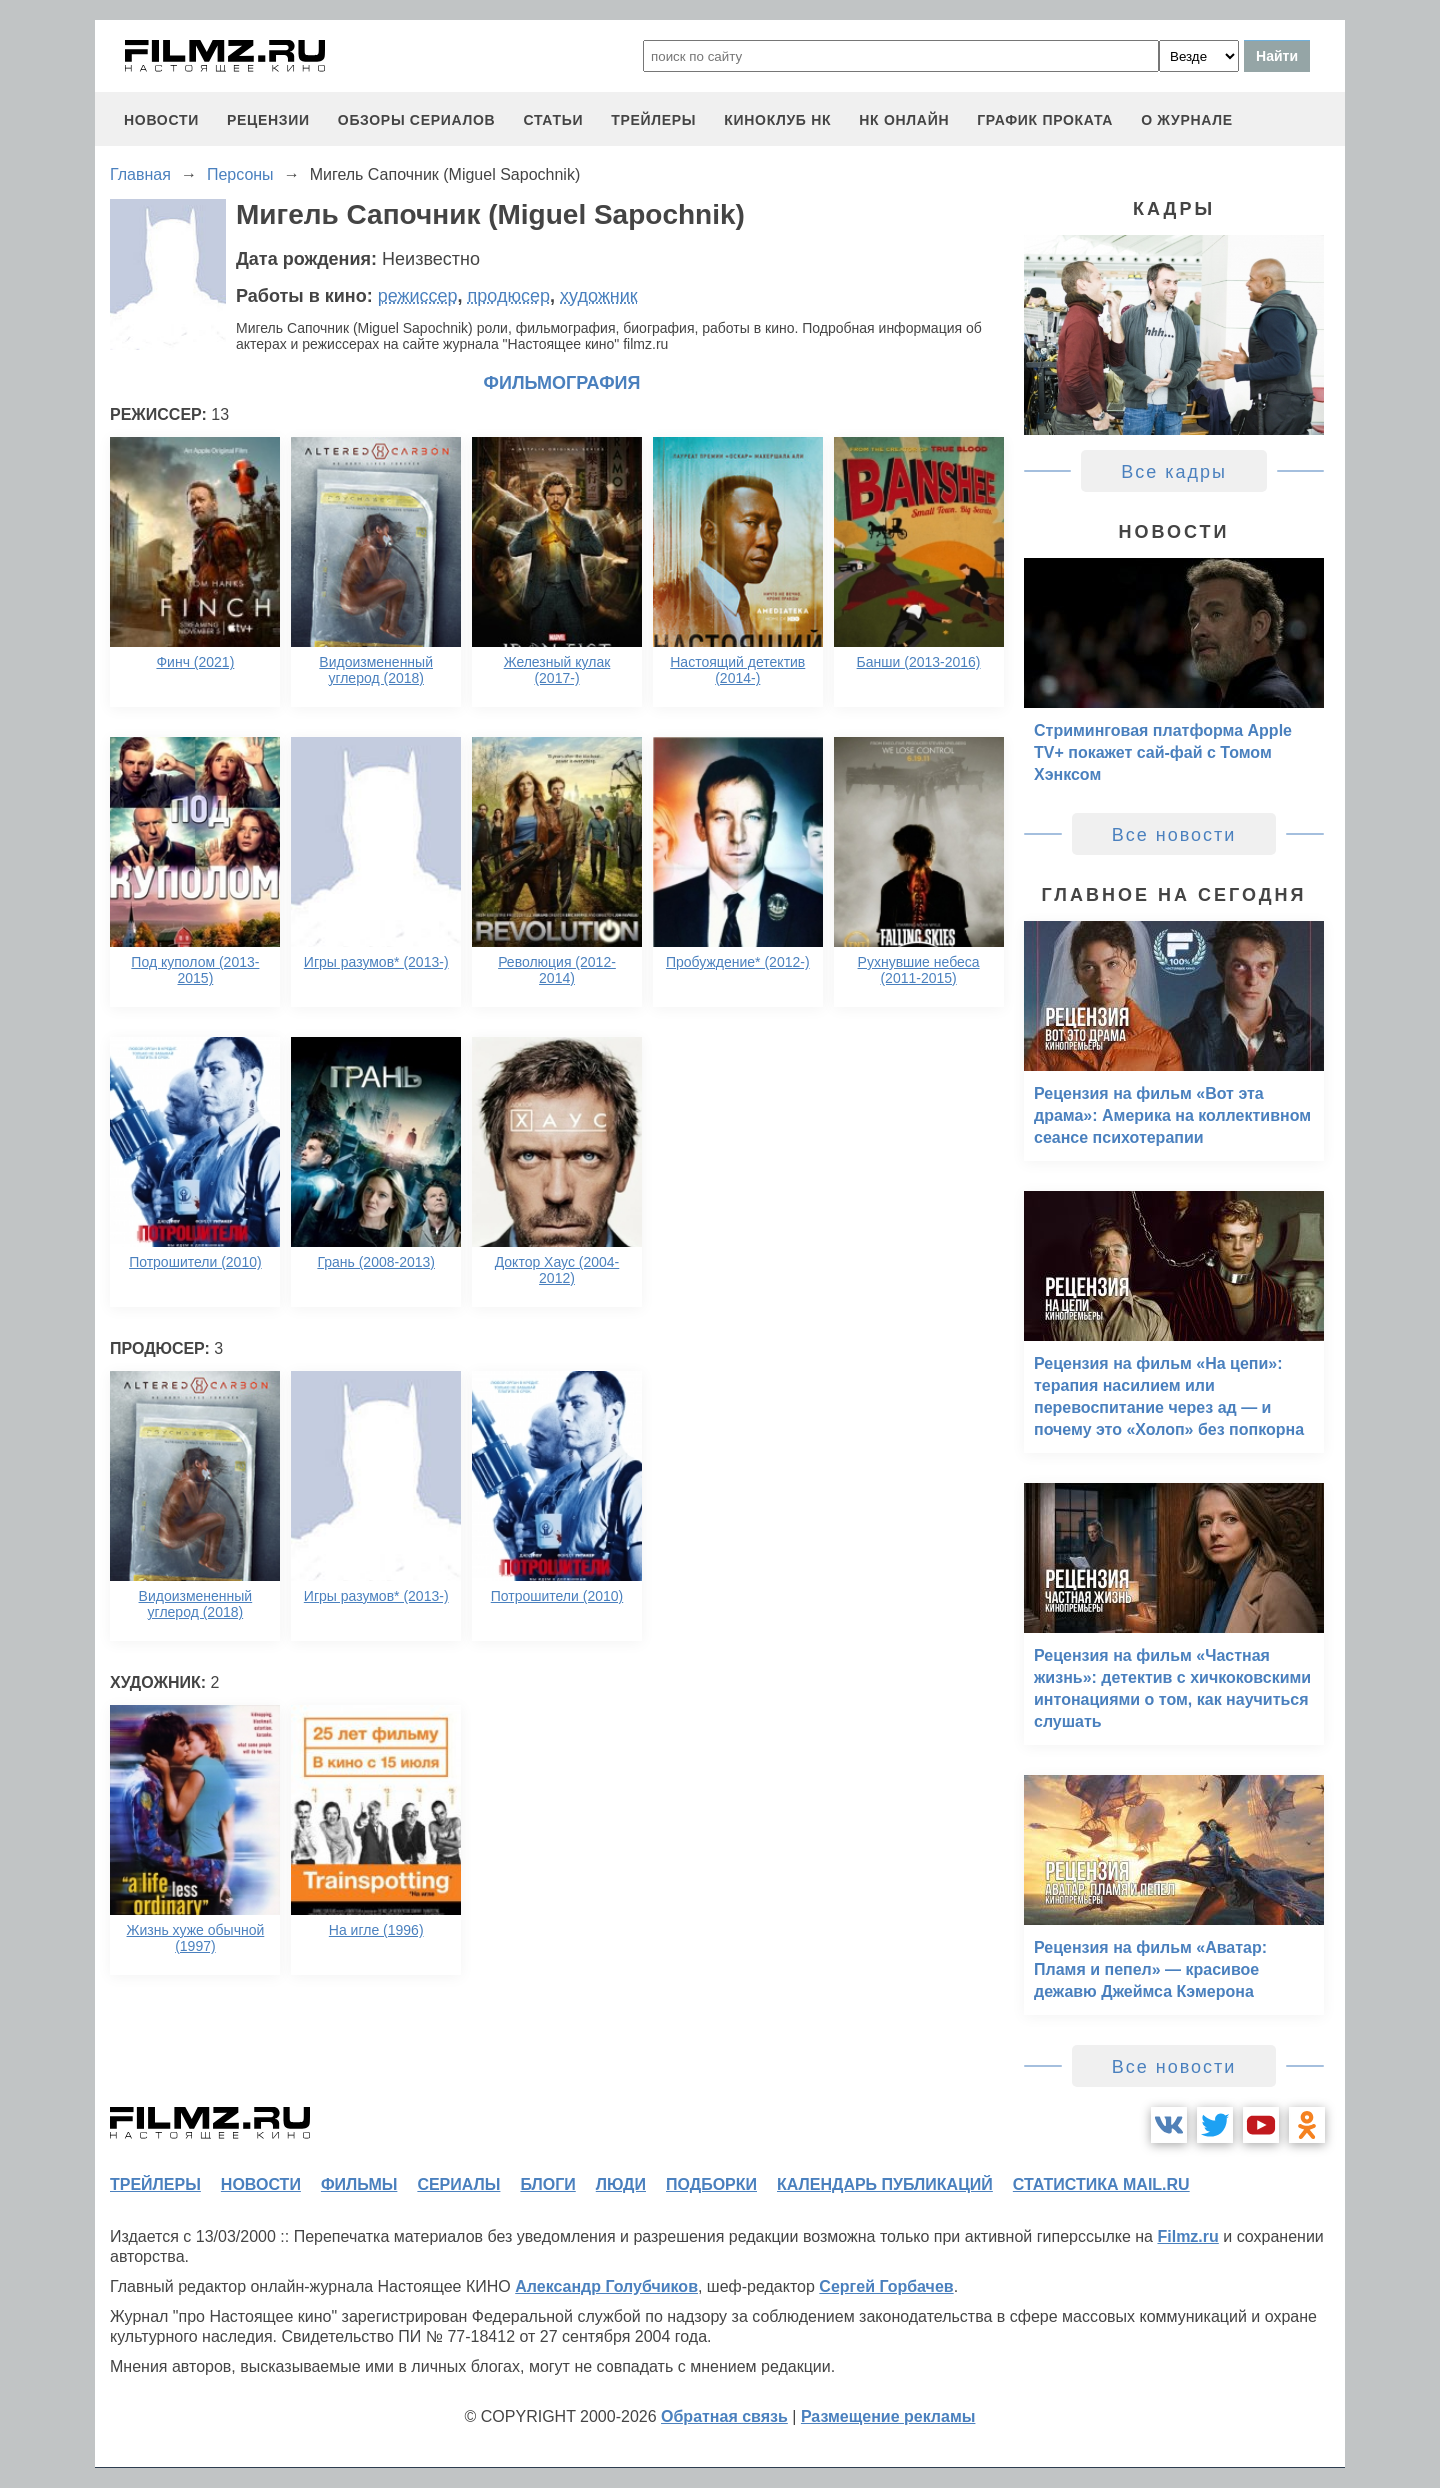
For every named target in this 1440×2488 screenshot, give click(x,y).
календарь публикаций (885, 2184)
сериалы (458, 2184)
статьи (553, 120)
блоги (547, 2184)
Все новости (1174, 835)
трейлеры (653, 120)
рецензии (268, 120)
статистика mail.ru (1101, 2184)
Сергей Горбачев (886, 2286)
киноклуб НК (777, 120)
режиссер (418, 296)
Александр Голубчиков (606, 2286)
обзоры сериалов (417, 120)
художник (599, 296)
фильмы (359, 2184)
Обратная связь (724, 2416)
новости (161, 120)
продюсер (509, 296)
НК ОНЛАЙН (904, 120)
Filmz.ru (1187, 2236)
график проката (1045, 120)
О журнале (1187, 120)
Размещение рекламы (888, 2416)
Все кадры (1174, 472)
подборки (711, 2184)
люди (621, 2184)
